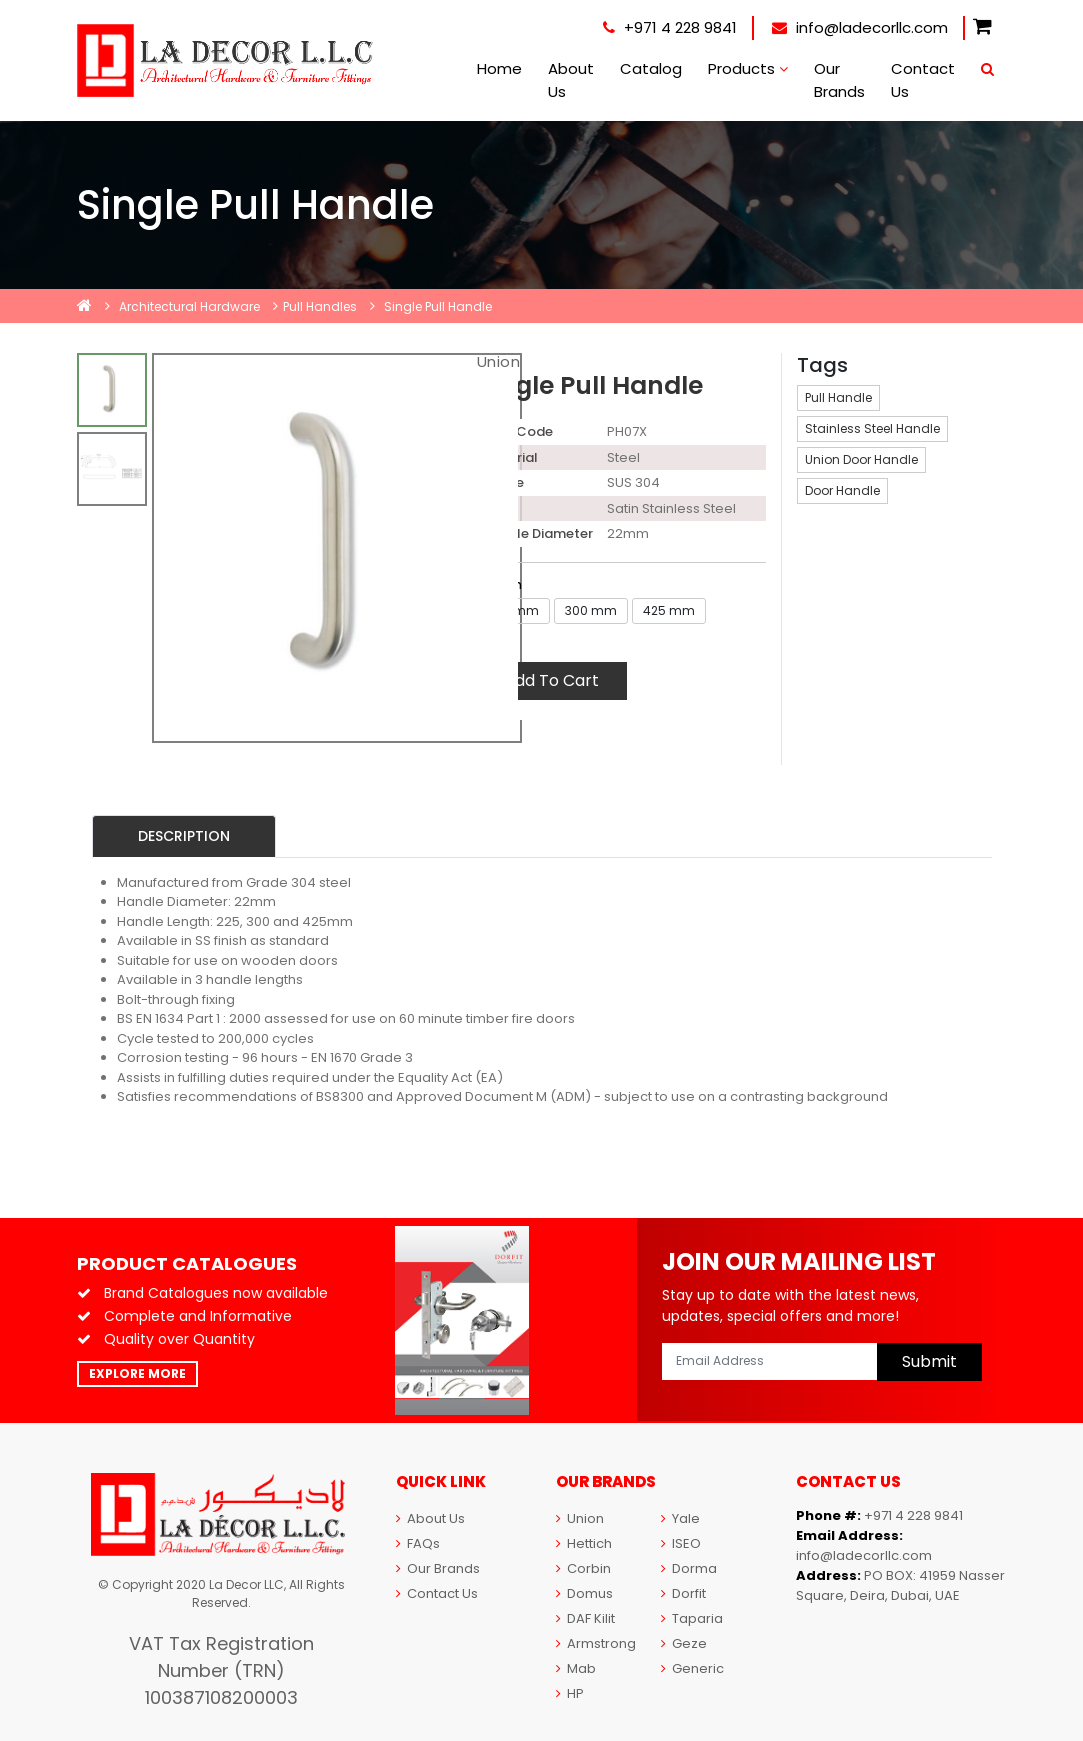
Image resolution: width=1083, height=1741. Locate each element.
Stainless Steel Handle (872, 428)
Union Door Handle (861, 459)
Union (580, 1518)
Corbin (583, 1568)
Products (748, 68)
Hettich (584, 1543)
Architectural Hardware (189, 306)
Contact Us (923, 80)
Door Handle (842, 490)
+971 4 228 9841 (670, 27)
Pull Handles (320, 306)
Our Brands (839, 80)
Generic (692, 1668)
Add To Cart (551, 680)
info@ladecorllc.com (860, 27)
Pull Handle (838, 397)
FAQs (418, 1543)
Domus (584, 1593)
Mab (576, 1668)
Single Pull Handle (438, 306)
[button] (982, 27)
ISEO (681, 1543)
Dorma (689, 1568)
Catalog (651, 68)
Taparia (692, 1618)
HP (570, 1693)
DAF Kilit (585, 1618)
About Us (571, 80)
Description (184, 836)
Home (499, 68)
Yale (680, 1518)
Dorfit (683, 1593)
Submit (929, 1361)
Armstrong (596, 1643)
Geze (684, 1643)
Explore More (137, 1373)
